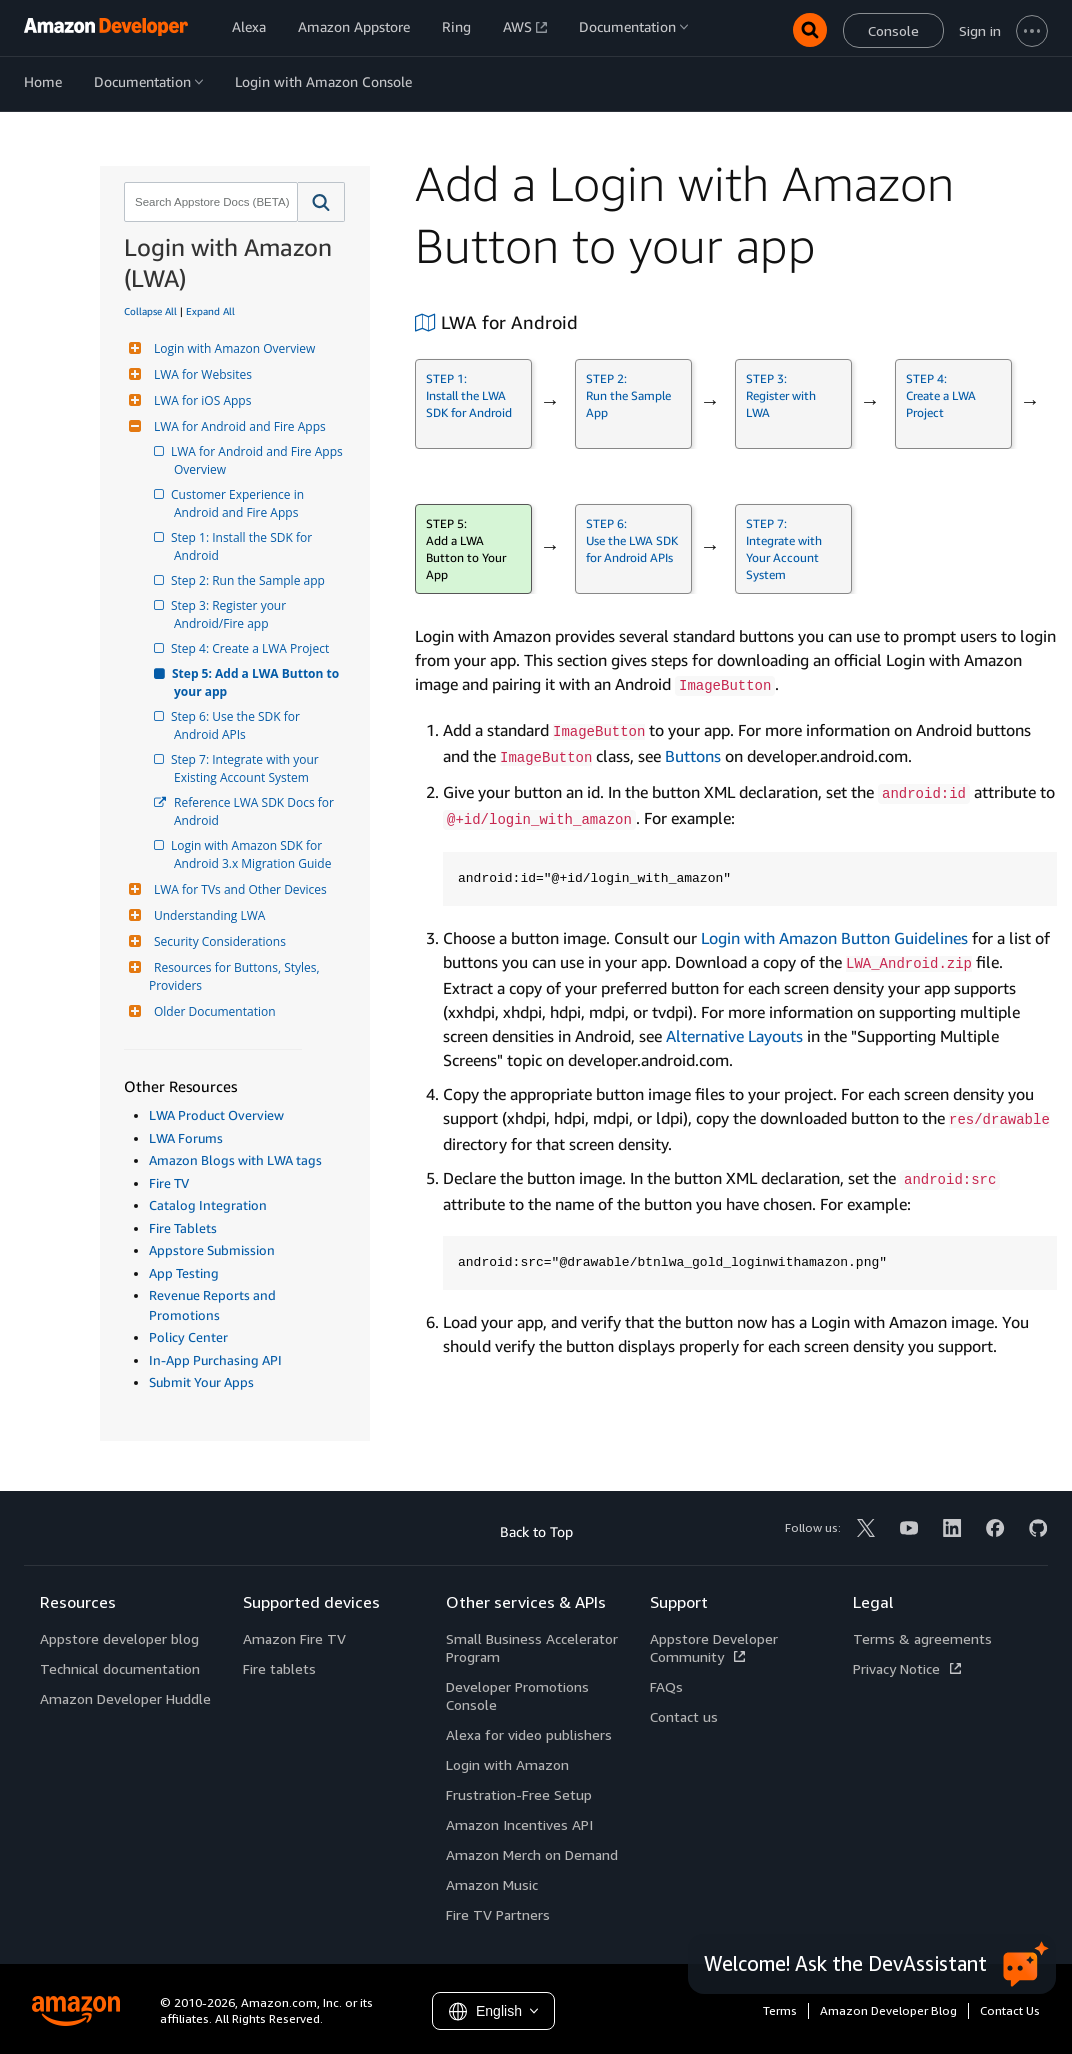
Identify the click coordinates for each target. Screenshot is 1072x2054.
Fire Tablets (183, 1228)
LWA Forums (186, 1138)
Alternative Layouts (734, 1036)
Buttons (693, 756)
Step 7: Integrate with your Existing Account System (248, 768)
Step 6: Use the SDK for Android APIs (238, 725)
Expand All (210, 311)
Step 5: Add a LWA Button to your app (258, 682)
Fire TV (169, 1183)
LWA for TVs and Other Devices (238, 889)
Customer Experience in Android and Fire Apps (240, 503)
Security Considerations (217, 941)
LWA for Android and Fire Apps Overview (260, 460)
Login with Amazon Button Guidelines (834, 938)
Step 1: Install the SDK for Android (244, 546)
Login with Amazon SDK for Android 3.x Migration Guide (252, 854)
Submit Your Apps (201, 1382)
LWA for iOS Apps (200, 400)
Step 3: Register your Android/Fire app (231, 614)
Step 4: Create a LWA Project (251, 648)
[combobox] (209, 202)
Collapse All (150, 311)
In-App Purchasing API (215, 1360)
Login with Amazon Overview (232, 348)
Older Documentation (212, 1011)
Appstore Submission (212, 1250)
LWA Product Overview (216, 1115)
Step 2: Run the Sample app (249, 580)
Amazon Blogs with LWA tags (235, 1160)
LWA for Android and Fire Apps (237, 426)
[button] (321, 202)
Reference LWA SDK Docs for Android (255, 811)
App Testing (184, 1273)
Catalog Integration (208, 1205)
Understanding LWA (207, 915)
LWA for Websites (200, 374)
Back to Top (536, 1531)
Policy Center (188, 1337)
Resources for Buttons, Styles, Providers (236, 976)
